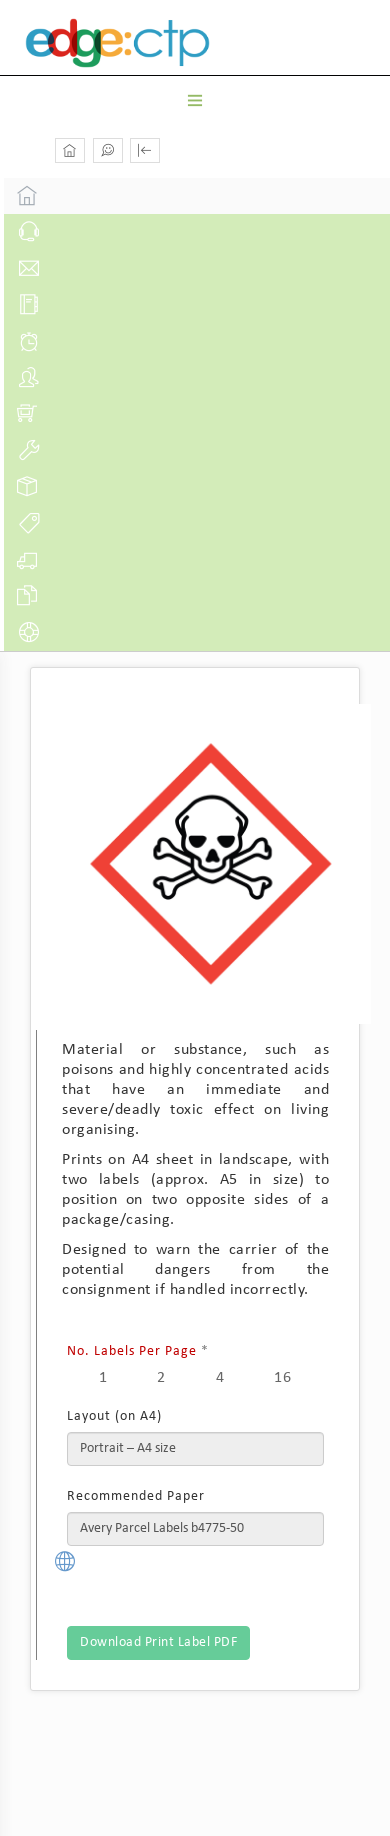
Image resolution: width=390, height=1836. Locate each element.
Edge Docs (153, 42)
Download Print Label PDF (158, 1642)
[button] (145, 150)
